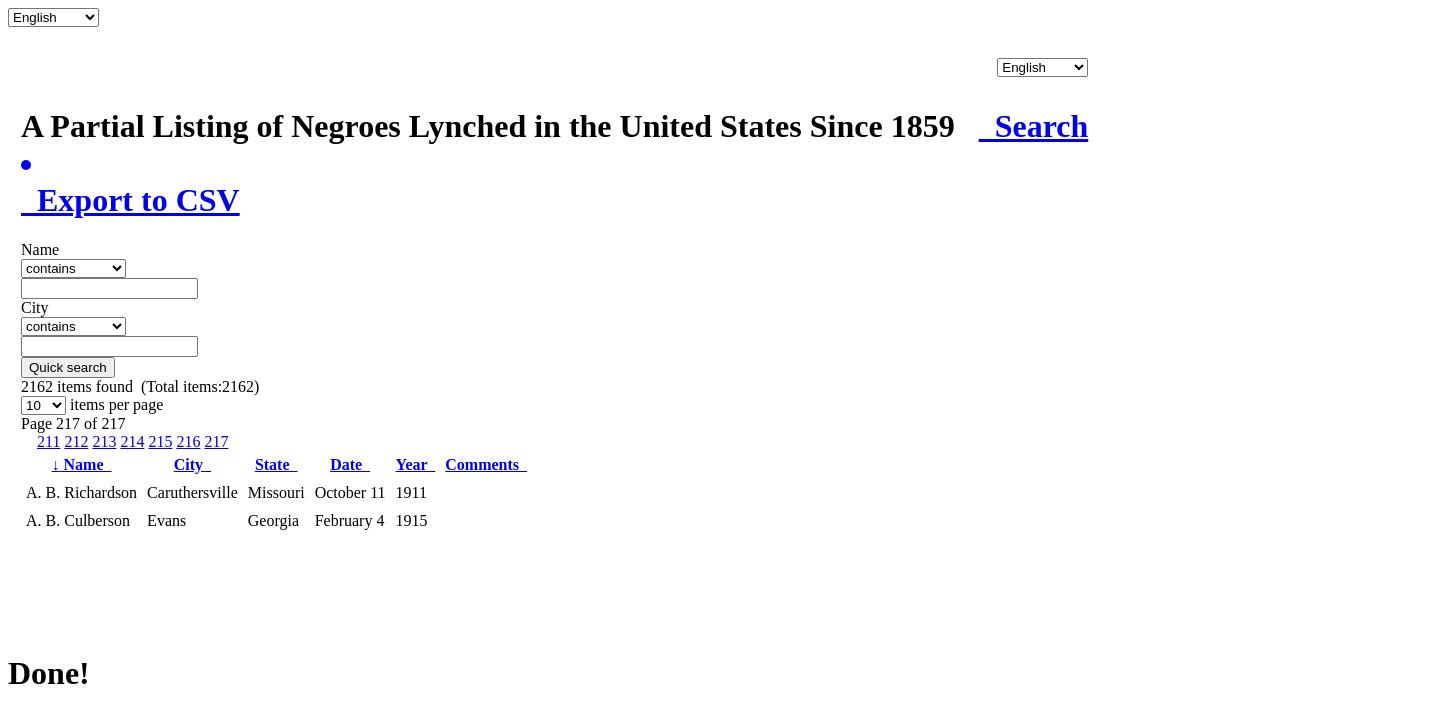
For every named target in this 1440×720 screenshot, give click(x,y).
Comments (486, 464)
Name (82, 464)
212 (76, 441)
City (192, 464)
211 (48, 441)
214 (132, 441)
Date (350, 464)
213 (104, 441)
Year (416, 464)
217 (216, 441)
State (276, 464)
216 (188, 441)
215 (160, 441)
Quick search (68, 367)
